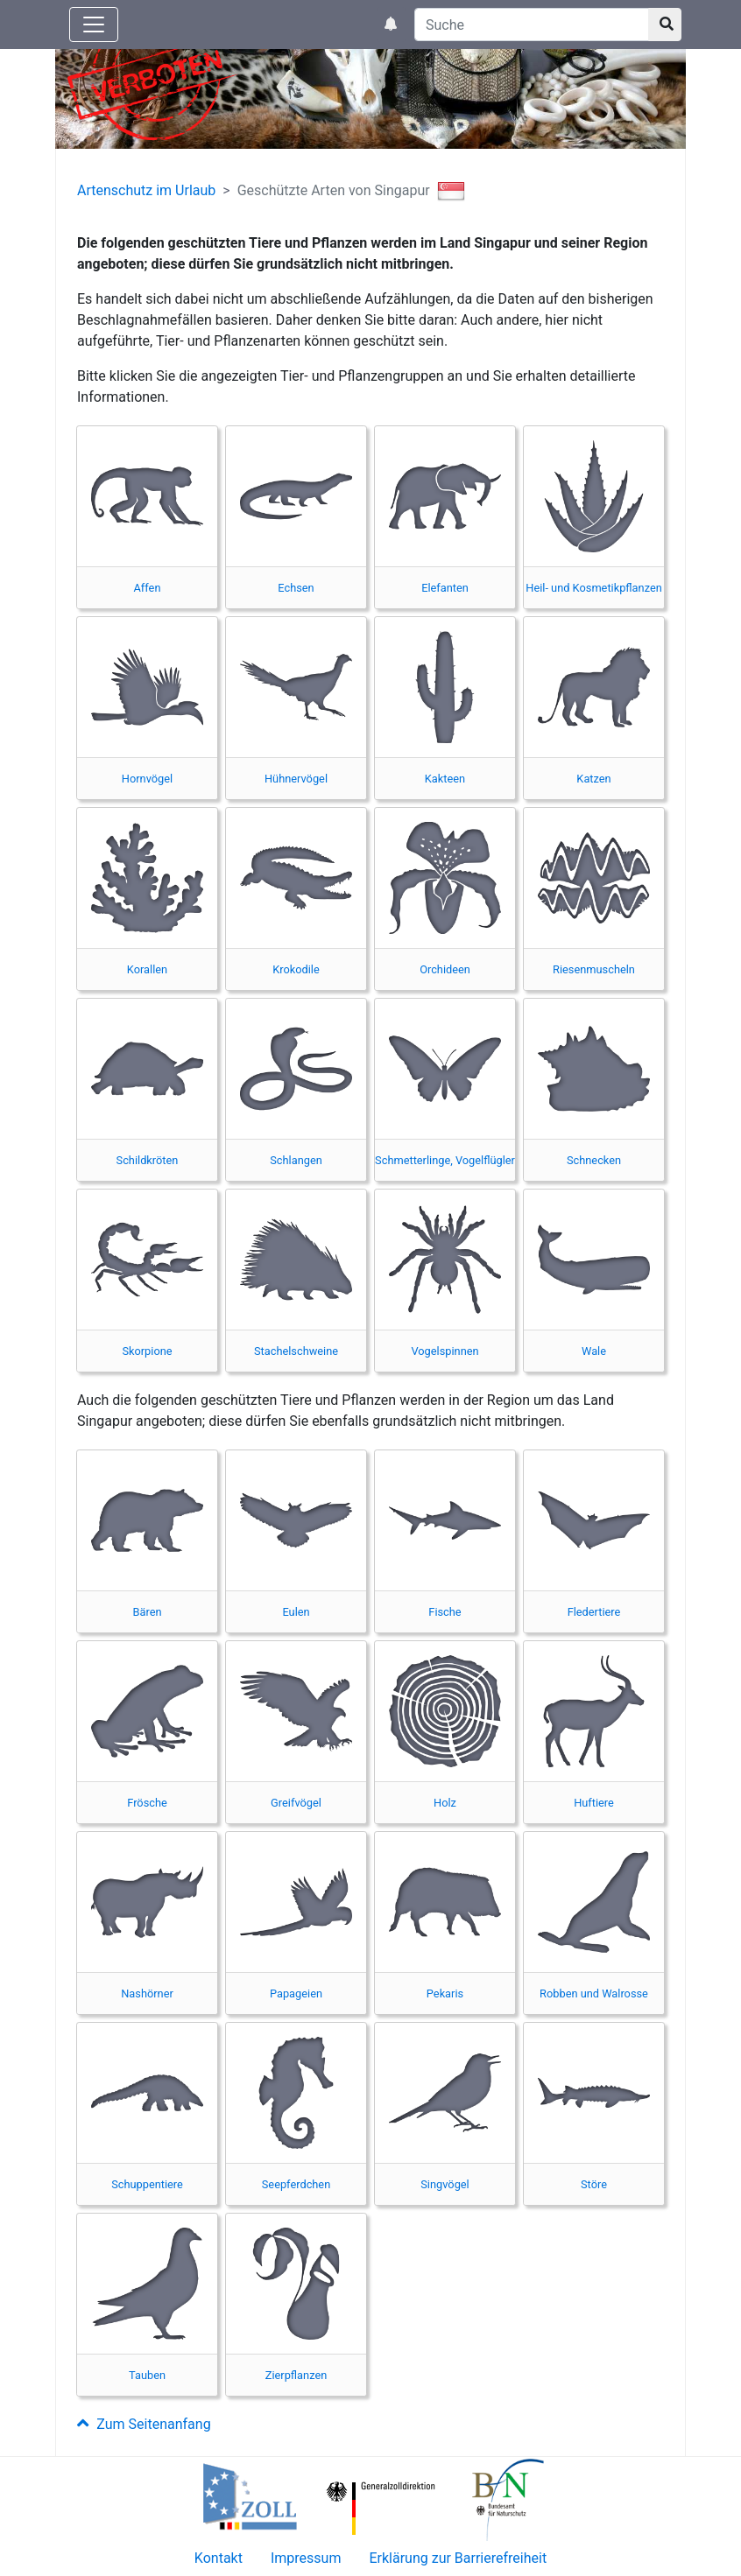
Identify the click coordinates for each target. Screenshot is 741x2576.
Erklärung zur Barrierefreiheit (458, 2558)
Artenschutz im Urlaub (146, 190)
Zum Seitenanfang (144, 2424)
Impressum (306, 2558)
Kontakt (218, 2558)
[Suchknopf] (664, 24)
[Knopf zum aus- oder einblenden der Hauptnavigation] (93, 24)
